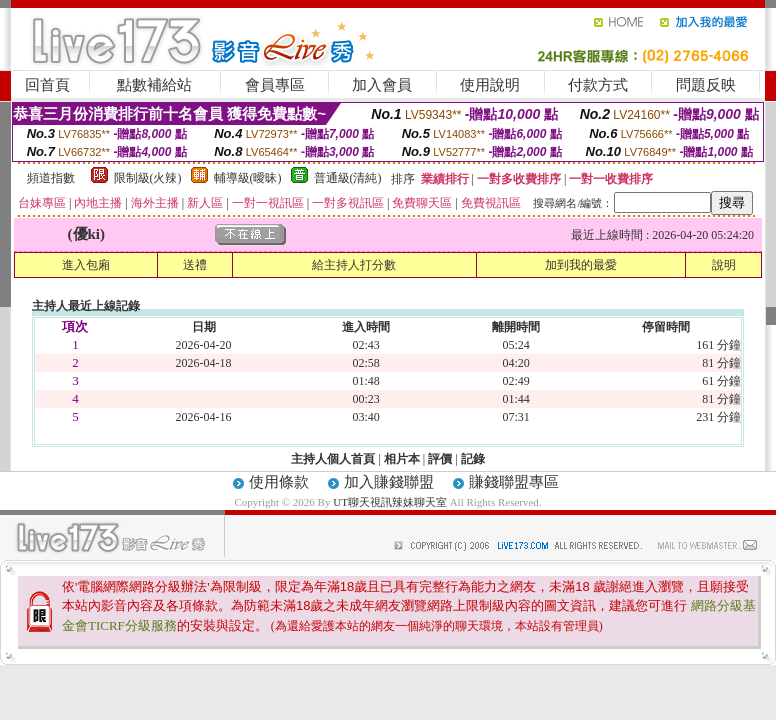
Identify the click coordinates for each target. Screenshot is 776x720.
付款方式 (598, 85)
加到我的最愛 (581, 265)
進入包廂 (86, 265)
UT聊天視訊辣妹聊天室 (390, 502)
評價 (440, 459)
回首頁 (47, 85)
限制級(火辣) (148, 178)
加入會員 (382, 85)
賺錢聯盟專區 (514, 482)
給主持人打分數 (354, 265)
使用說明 (490, 85)
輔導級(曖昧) (248, 178)
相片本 (402, 459)
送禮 (195, 265)
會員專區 (275, 85)
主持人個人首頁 (333, 459)
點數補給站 (154, 85)
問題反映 (706, 85)
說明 (724, 265)
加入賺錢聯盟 (389, 482)
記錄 (473, 459)
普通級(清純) (348, 178)
